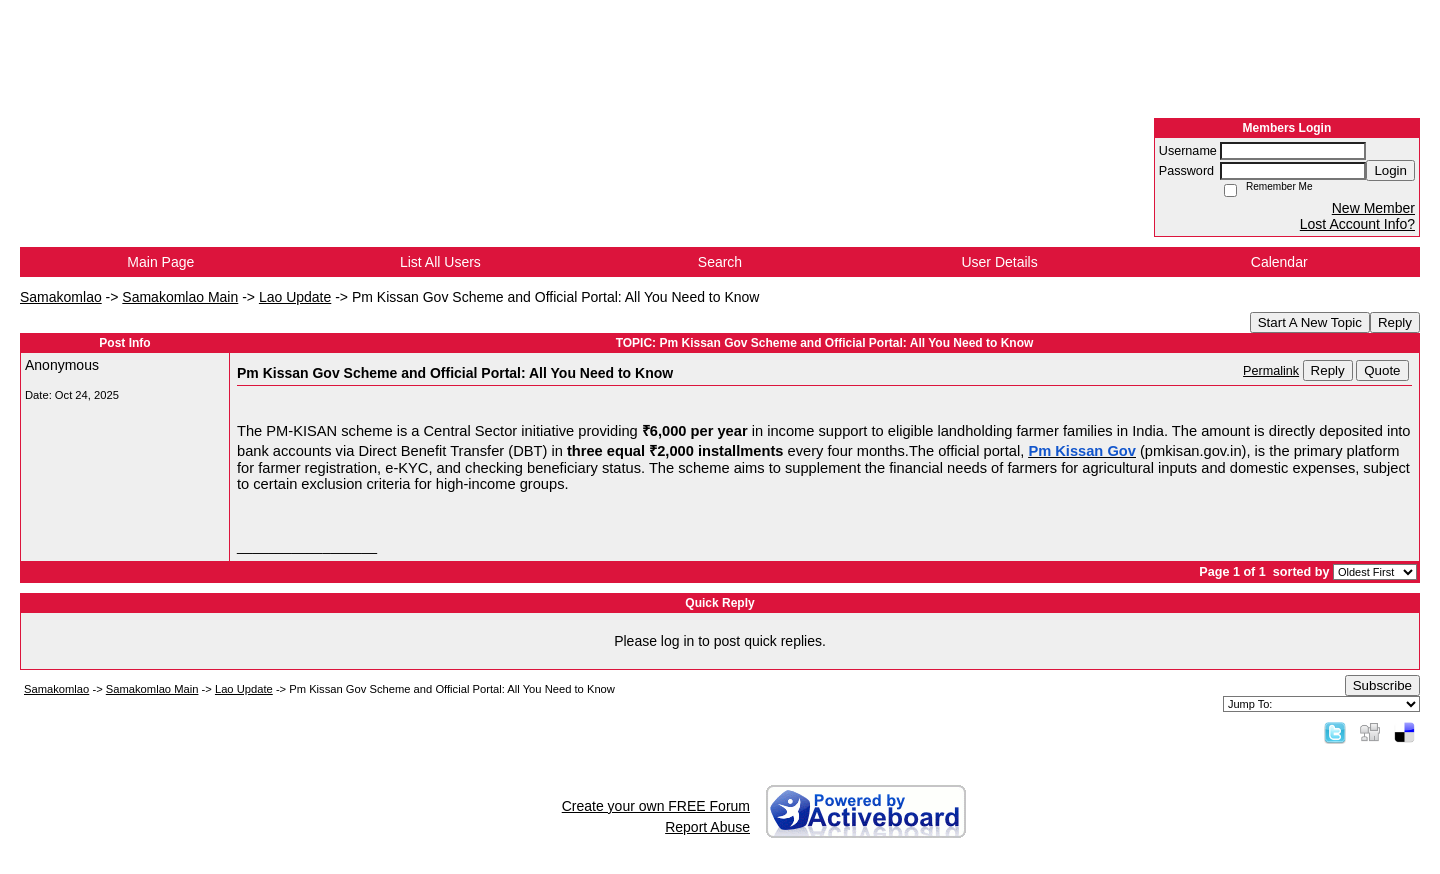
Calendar (1279, 262)
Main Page (160, 262)
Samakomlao (61, 297)
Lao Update (295, 297)
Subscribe (1382, 685)
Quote (1382, 370)
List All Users (440, 262)
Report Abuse (707, 827)
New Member (1373, 208)
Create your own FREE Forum (656, 806)
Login (1390, 170)
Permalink (1271, 371)
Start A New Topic (1310, 322)
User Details (999, 262)
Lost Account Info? (1357, 224)
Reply (1395, 322)
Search (720, 262)
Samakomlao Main (180, 297)
